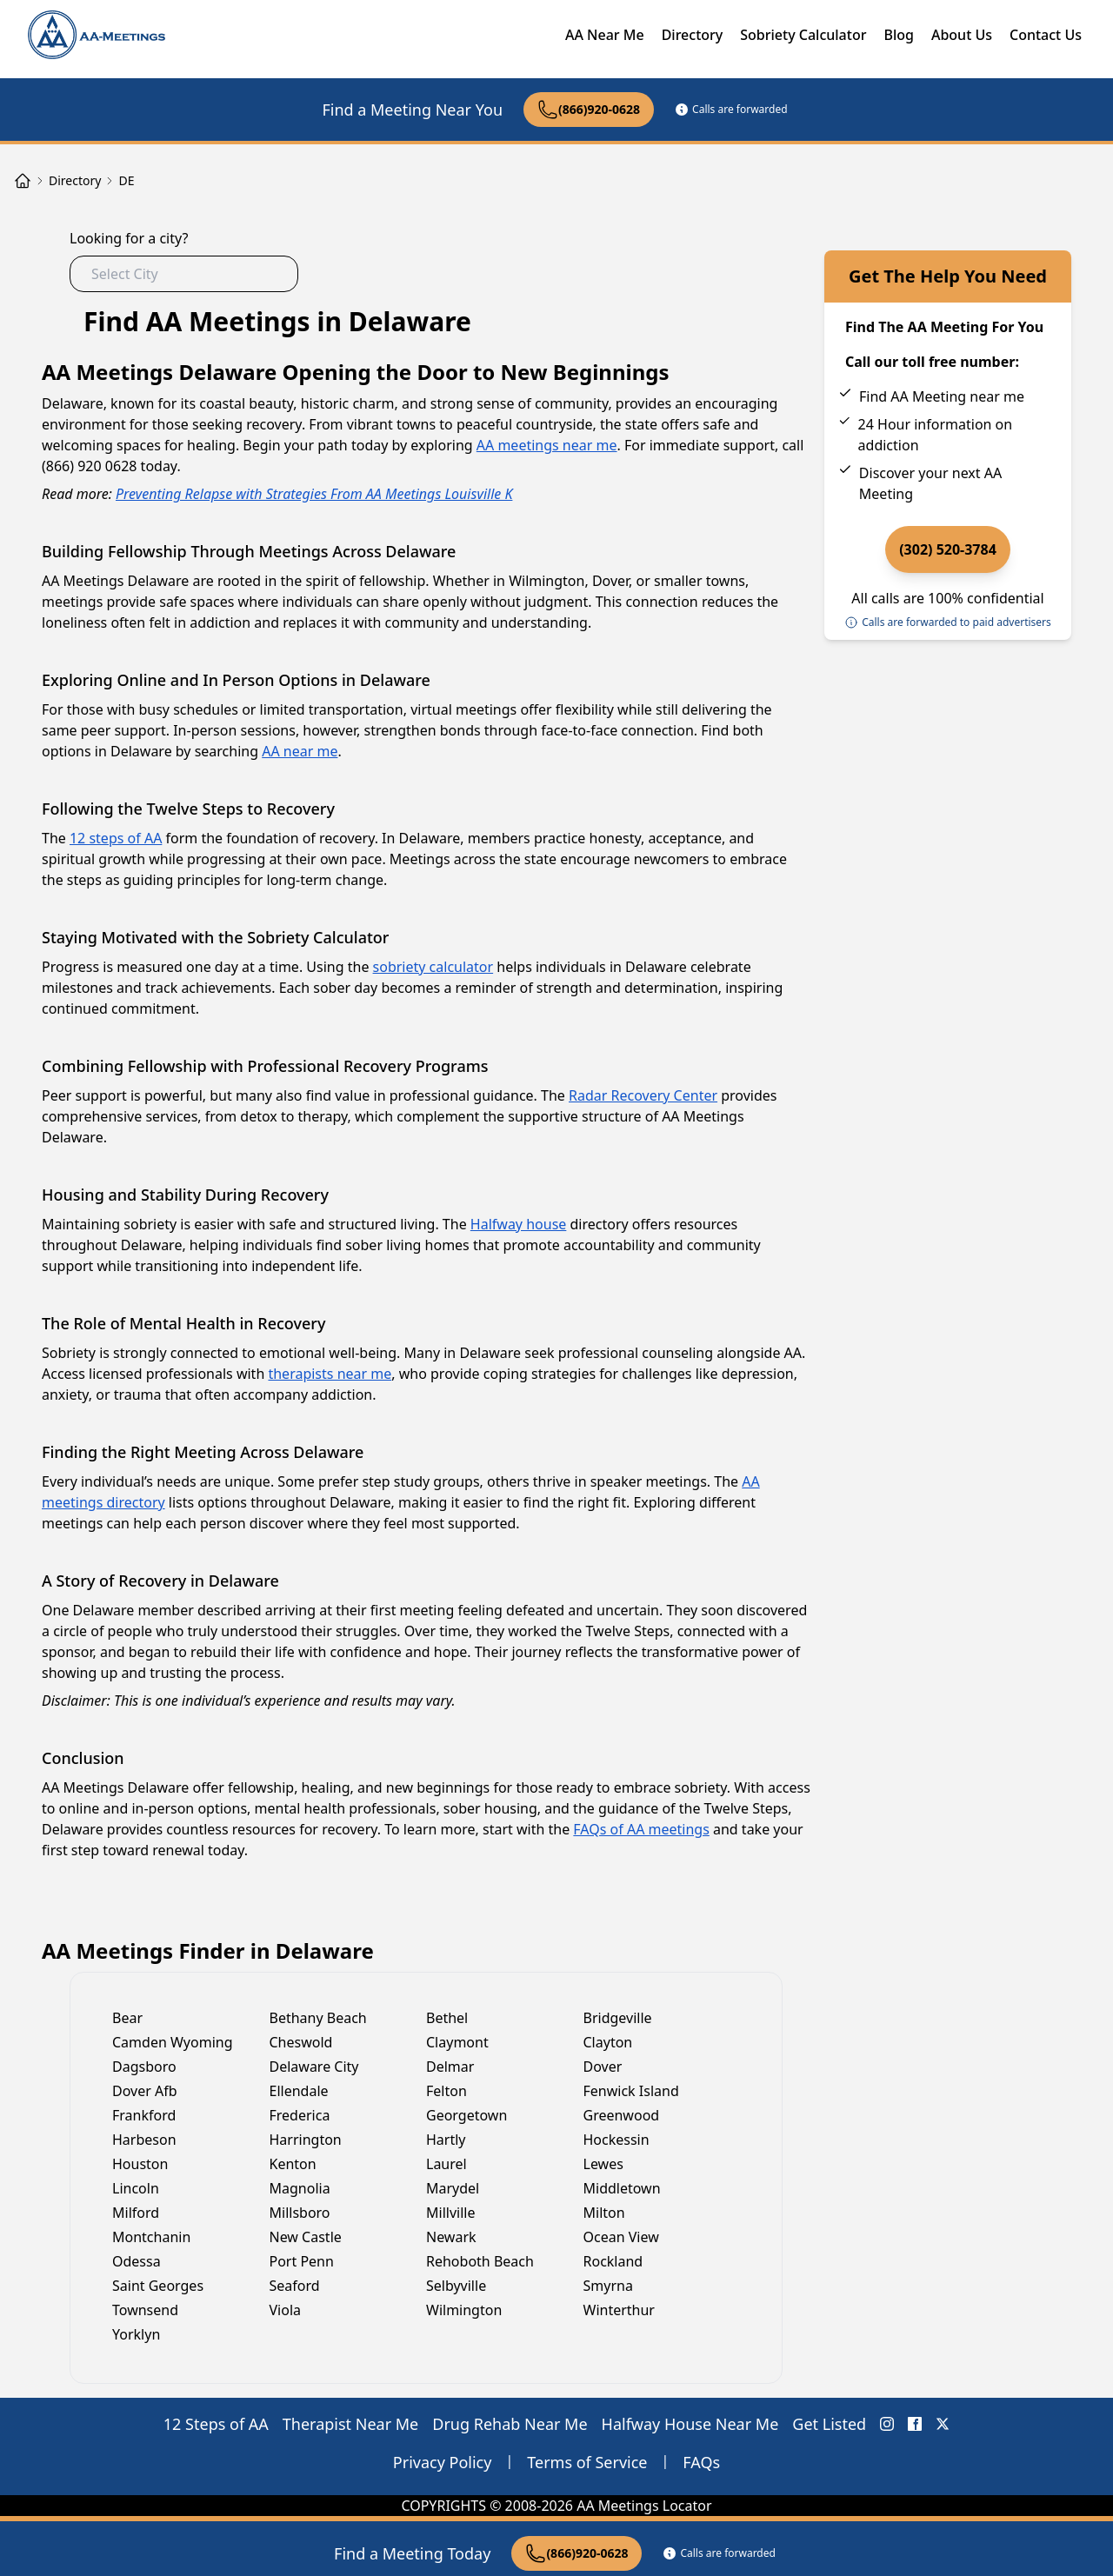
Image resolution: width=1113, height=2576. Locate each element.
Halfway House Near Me (690, 2423)
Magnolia (300, 2188)
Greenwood (621, 2115)
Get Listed (829, 2423)
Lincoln (135, 2188)
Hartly (446, 2139)
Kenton (293, 2163)
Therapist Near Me (351, 2423)
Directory (692, 34)
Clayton (608, 2042)
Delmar (450, 2066)
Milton (604, 2212)
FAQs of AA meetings (641, 1829)
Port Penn (302, 2261)
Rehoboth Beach (480, 2261)
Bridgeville (617, 2017)
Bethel (447, 2017)
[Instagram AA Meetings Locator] (887, 2424)
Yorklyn (136, 2334)
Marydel (452, 2188)
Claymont (457, 2042)
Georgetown (466, 2115)
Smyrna (608, 2285)
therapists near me (329, 1373)
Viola (286, 2310)
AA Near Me (604, 34)
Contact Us (1046, 34)
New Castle (306, 2237)
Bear (127, 2017)
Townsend (145, 2310)
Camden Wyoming (172, 2042)
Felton (446, 2090)
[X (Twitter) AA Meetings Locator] (943, 2424)
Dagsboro (144, 2066)
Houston (140, 2163)
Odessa (136, 2261)
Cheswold (301, 2042)
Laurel (446, 2163)
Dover (603, 2066)
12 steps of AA (116, 838)
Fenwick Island (631, 2090)
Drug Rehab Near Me (509, 2423)
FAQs (701, 2462)
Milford (135, 2212)
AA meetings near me (547, 445)
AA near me (299, 751)
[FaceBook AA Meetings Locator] (915, 2424)
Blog (898, 34)
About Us (961, 34)
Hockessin (616, 2139)
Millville (450, 2212)
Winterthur (619, 2310)
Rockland (613, 2261)
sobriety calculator (433, 966)
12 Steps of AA (216, 2423)
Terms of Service (587, 2462)
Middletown (622, 2188)
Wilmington (464, 2310)
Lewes (603, 2163)
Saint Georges (157, 2285)
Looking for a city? (129, 238)
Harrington (306, 2139)
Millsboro (300, 2212)
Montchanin (151, 2237)
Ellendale (299, 2090)
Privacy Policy (442, 2462)
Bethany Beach (318, 2017)
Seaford (295, 2285)
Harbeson (144, 2139)
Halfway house (518, 1224)
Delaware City (314, 2066)
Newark (451, 2237)
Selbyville (456, 2285)
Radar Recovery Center (643, 1095)
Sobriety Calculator (803, 34)
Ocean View (621, 2237)
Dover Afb (144, 2090)
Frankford (144, 2115)
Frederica (300, 2115)
